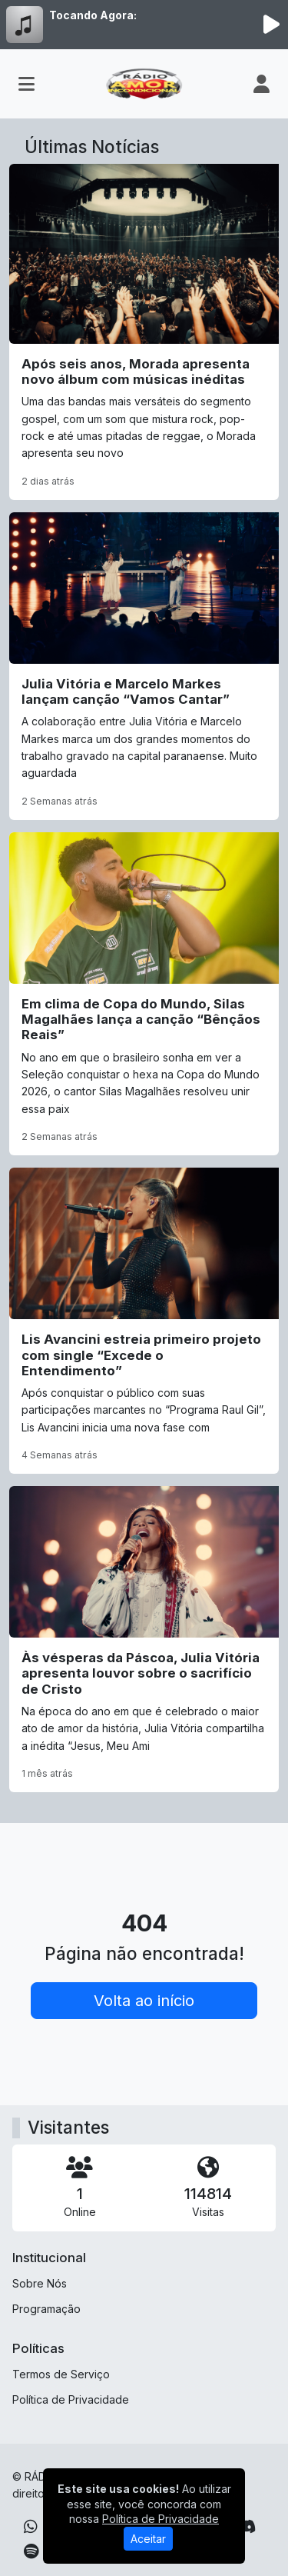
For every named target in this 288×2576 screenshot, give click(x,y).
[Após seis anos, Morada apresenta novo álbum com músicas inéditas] (144, 332)
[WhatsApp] (31, 2527)
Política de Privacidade (70, 2399)
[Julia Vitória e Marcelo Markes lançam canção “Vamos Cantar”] (144, 666)
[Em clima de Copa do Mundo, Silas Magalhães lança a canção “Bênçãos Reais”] (144, 993)
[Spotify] (31, 2551)
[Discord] (246, 2527)
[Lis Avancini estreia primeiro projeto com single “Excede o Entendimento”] (144, 1321)
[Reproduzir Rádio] (271, 24)
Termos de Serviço (61, 2374)
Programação (46, 2308)
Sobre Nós (39, 2283)
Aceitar (148, 2538)
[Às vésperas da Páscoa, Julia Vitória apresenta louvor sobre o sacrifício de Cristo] (144, 1639)
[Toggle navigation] (26, 84)
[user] (261, 84)
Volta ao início (144, 2000)
